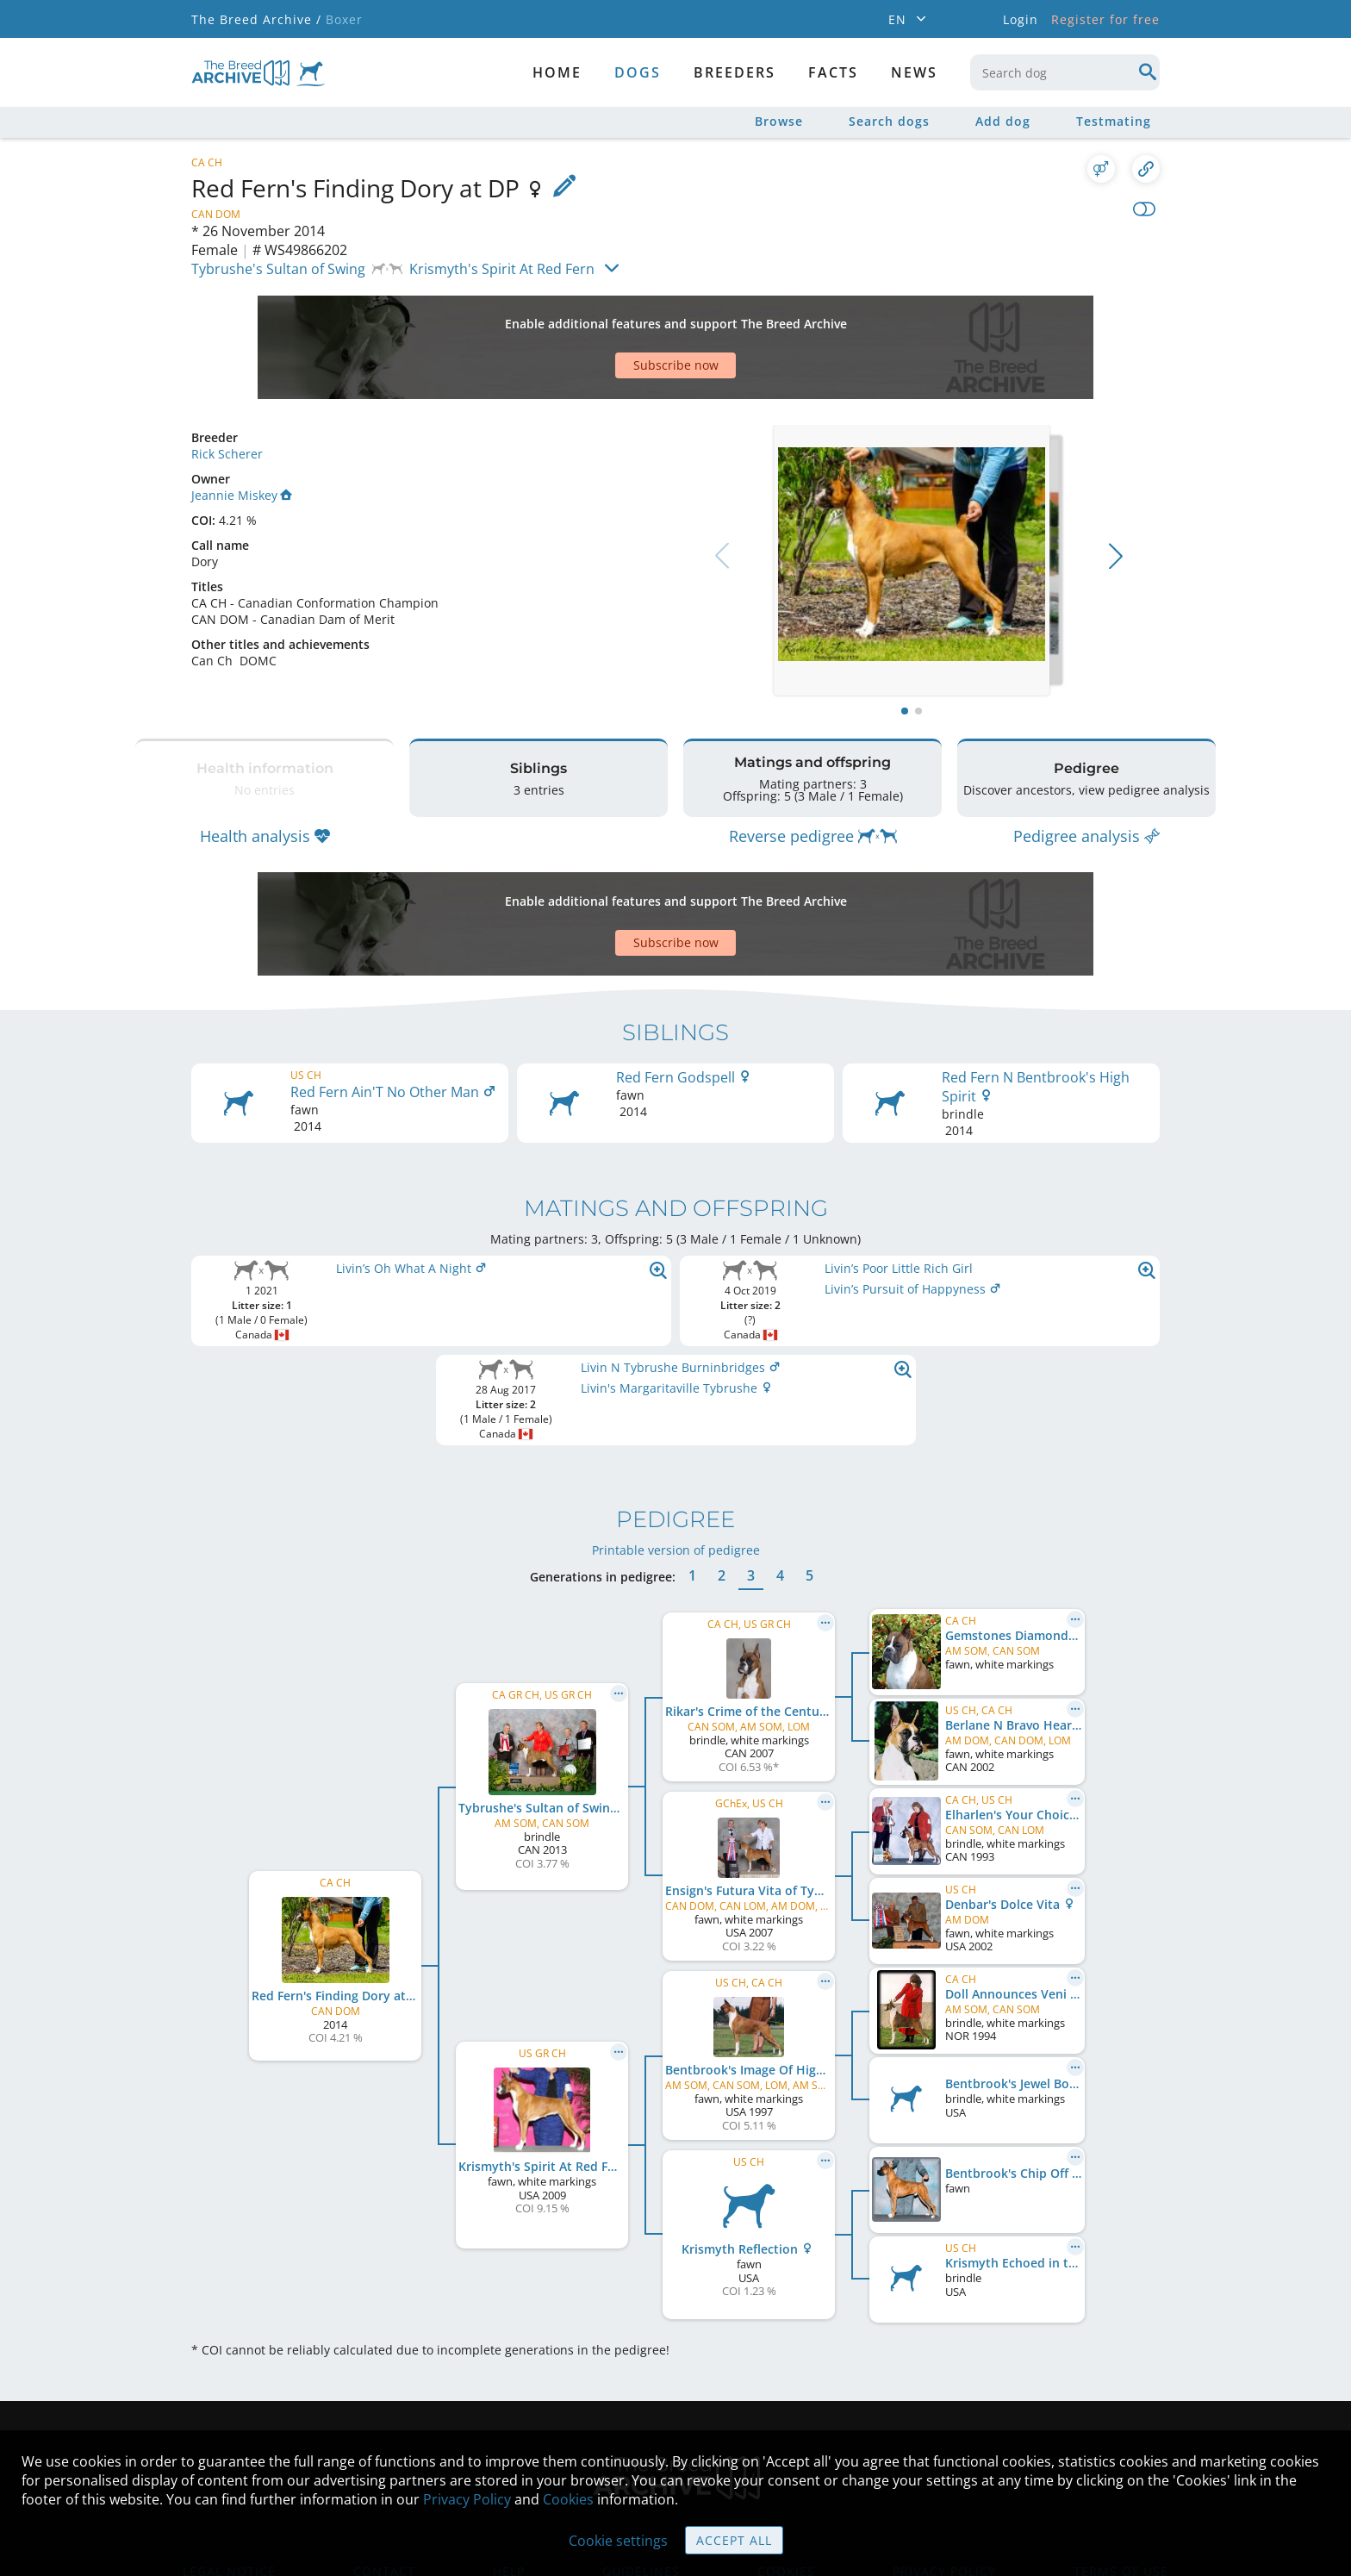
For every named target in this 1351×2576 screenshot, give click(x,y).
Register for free (1105, 19)
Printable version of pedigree (676, 1446)
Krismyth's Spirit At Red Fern (502, 268)
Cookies (568, 2499)
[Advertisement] (609, 317)
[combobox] (1065, 72)
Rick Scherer (227, 393)
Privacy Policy (467, 2499)
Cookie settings (618, 2540)
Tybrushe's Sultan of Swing (278, 268)
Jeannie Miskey (241, 435)
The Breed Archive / (256, 19)
